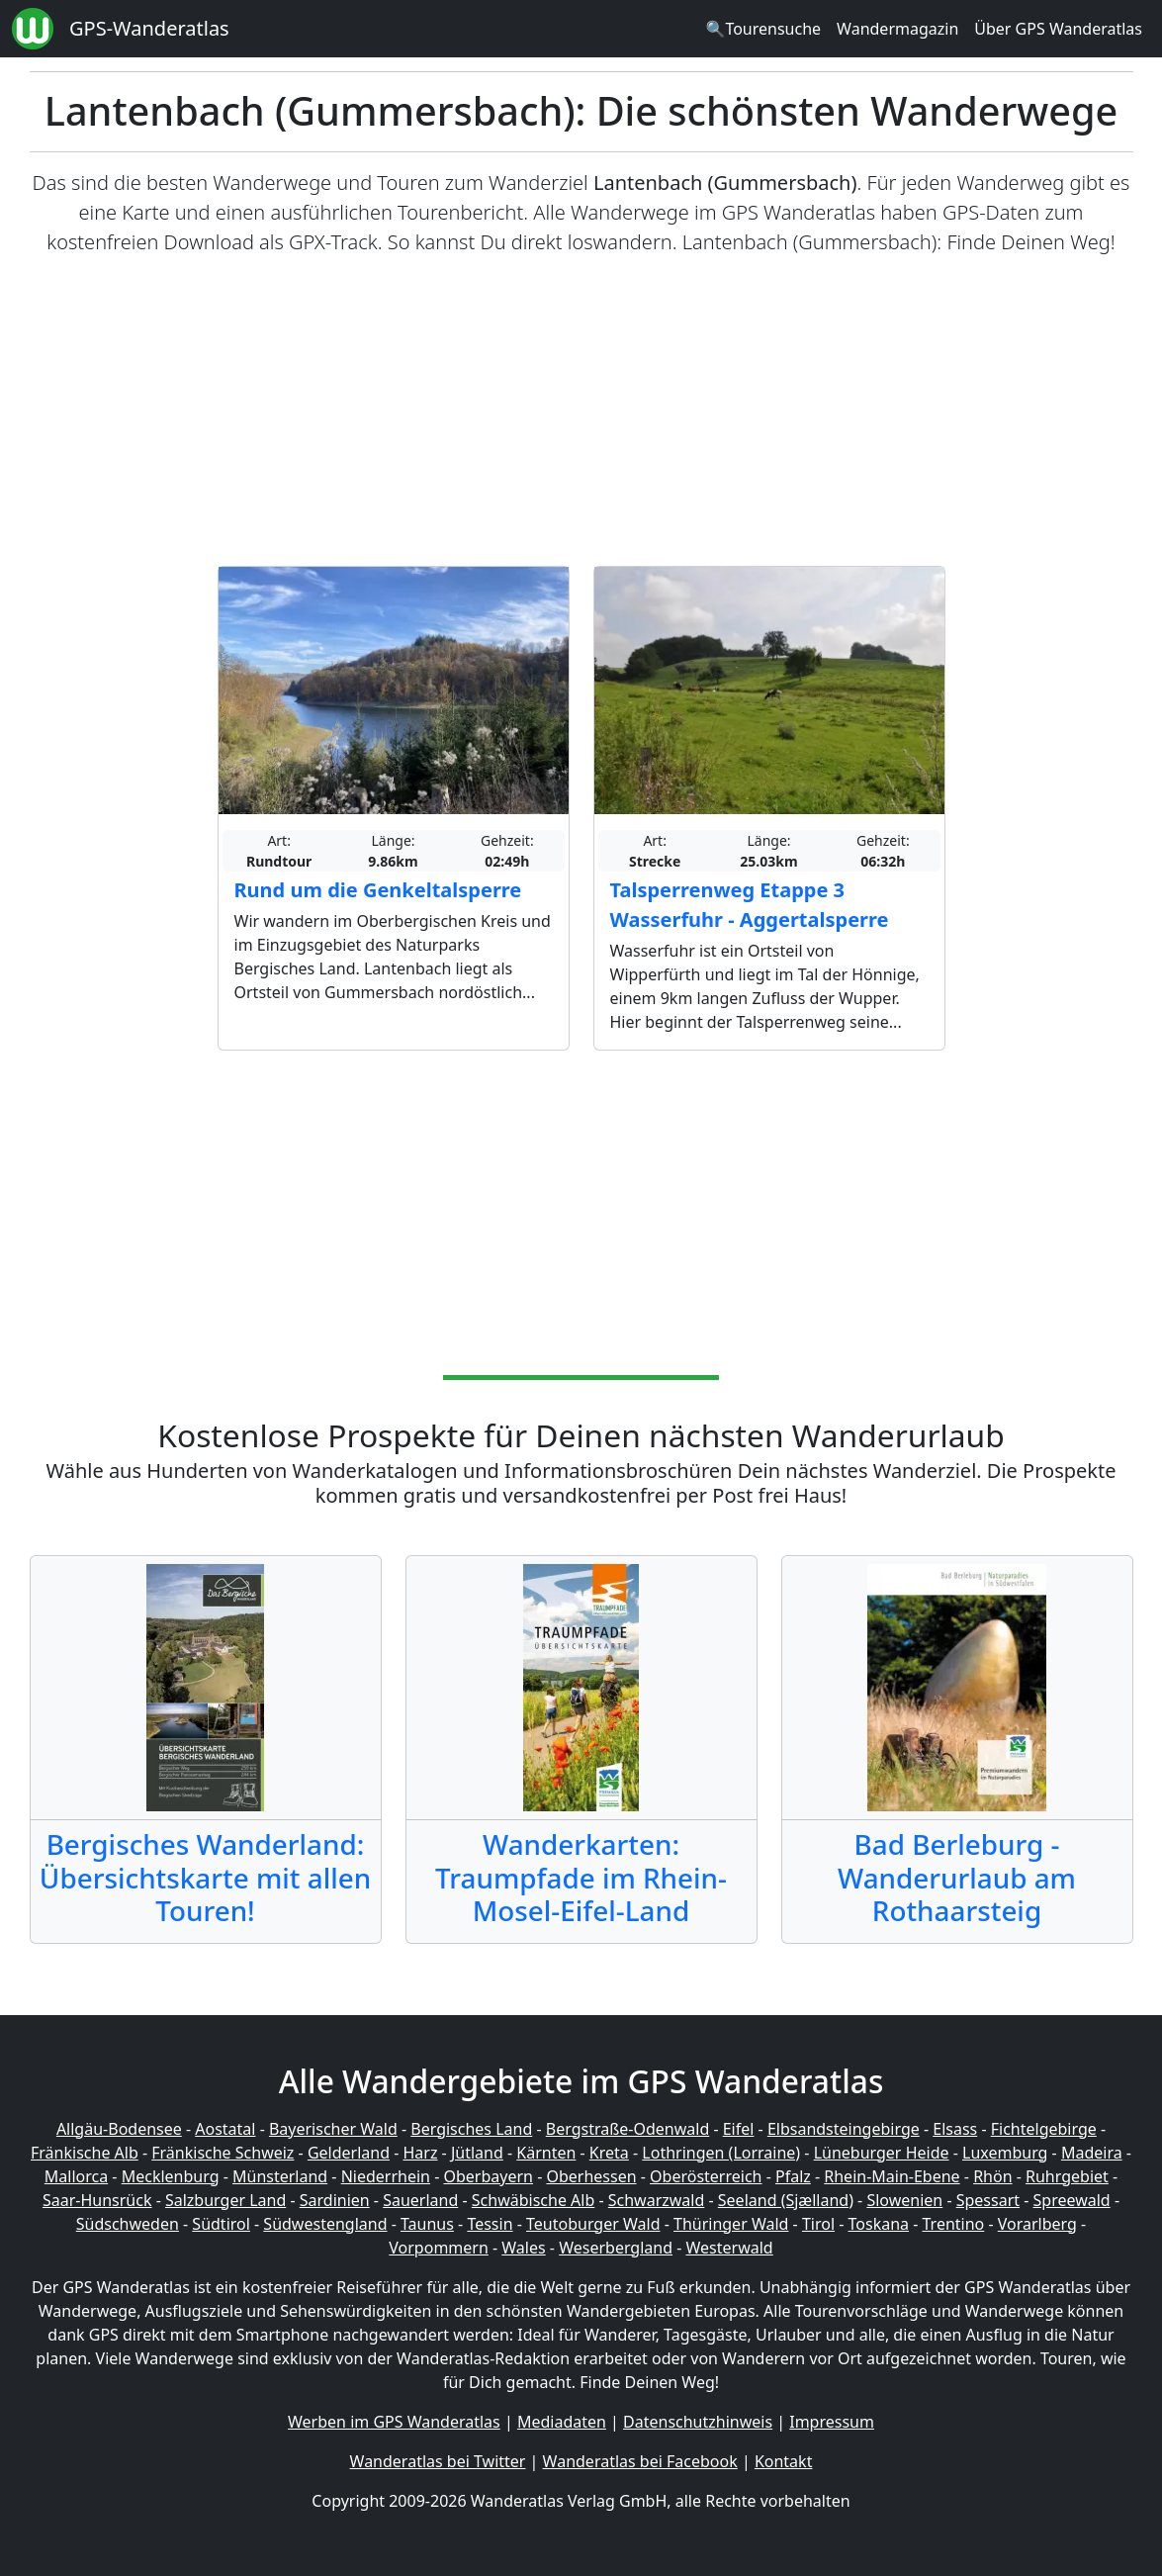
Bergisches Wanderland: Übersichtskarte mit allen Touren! (205, 1877)
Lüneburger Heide (881, 2152)
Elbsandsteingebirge (843, 2129)
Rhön (992, 2176)
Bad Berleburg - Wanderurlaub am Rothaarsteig (957, 1877)
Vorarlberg (1037, 2224)
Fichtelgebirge (1044, 2129)
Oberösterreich (705, 2176)
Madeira (1091, 2152)
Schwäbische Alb (533, 2200)
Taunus (427, 2224)
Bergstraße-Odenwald (627, 2129)
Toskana (879, 2224)
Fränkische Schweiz (222, 2152)
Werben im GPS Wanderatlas (394, 2422)
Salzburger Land (225, 2200)
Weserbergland (615, 2247)
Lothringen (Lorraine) (721, 2152)
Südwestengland (325, 2224)
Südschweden (127, 2224)
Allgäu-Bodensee (119, 2129)
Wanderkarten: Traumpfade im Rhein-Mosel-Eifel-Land (581, 1877)
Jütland (477, 2152)
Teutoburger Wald (593, 2224)
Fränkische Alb (84, 2152)
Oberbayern (488, 2176)
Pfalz (793, 2176)
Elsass (955, 2129)
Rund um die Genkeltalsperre (378, 889)
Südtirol (221, 2224)
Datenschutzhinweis (697, 2422)
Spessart (988, 2200)
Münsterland (279, 2176)
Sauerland (420, 2200)
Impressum (831, 2422)
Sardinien (335, 2200)
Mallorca (76, 2176)
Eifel (739, 2129)
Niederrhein (385, 2176)
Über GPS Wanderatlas (1058, 29)
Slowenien (904, 2200)
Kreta (609, 2152)
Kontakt (784, 2461)
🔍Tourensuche (763, 29)
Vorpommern (439, 2247)
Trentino (954, 2224)
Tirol (818, 2224)
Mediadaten (561, 2422)
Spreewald (1072, 2200)
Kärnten (546, 2152)
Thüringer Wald (730, 2224)
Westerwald (729, 2247)
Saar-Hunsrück (97, 2200)
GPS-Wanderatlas (149, 28)
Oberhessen (591, 2176)
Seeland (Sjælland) (785, 2200)
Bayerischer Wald (333, 2129)
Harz (419, 2152)
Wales (523, 2247)
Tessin (489, 2224)
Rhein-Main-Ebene (891, 2176)
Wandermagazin (897, 29)
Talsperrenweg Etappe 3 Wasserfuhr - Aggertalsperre (749, 904)
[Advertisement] (581, 411)
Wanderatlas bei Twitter (438, 2461)
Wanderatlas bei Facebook (640, 2461)
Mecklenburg (171, 2176)
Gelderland (349, 2152)
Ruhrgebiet (1067, 2176)
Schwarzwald (656, 2200)
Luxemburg (1004, 2152)
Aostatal (225, 2129)
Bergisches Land (471, 2129)
